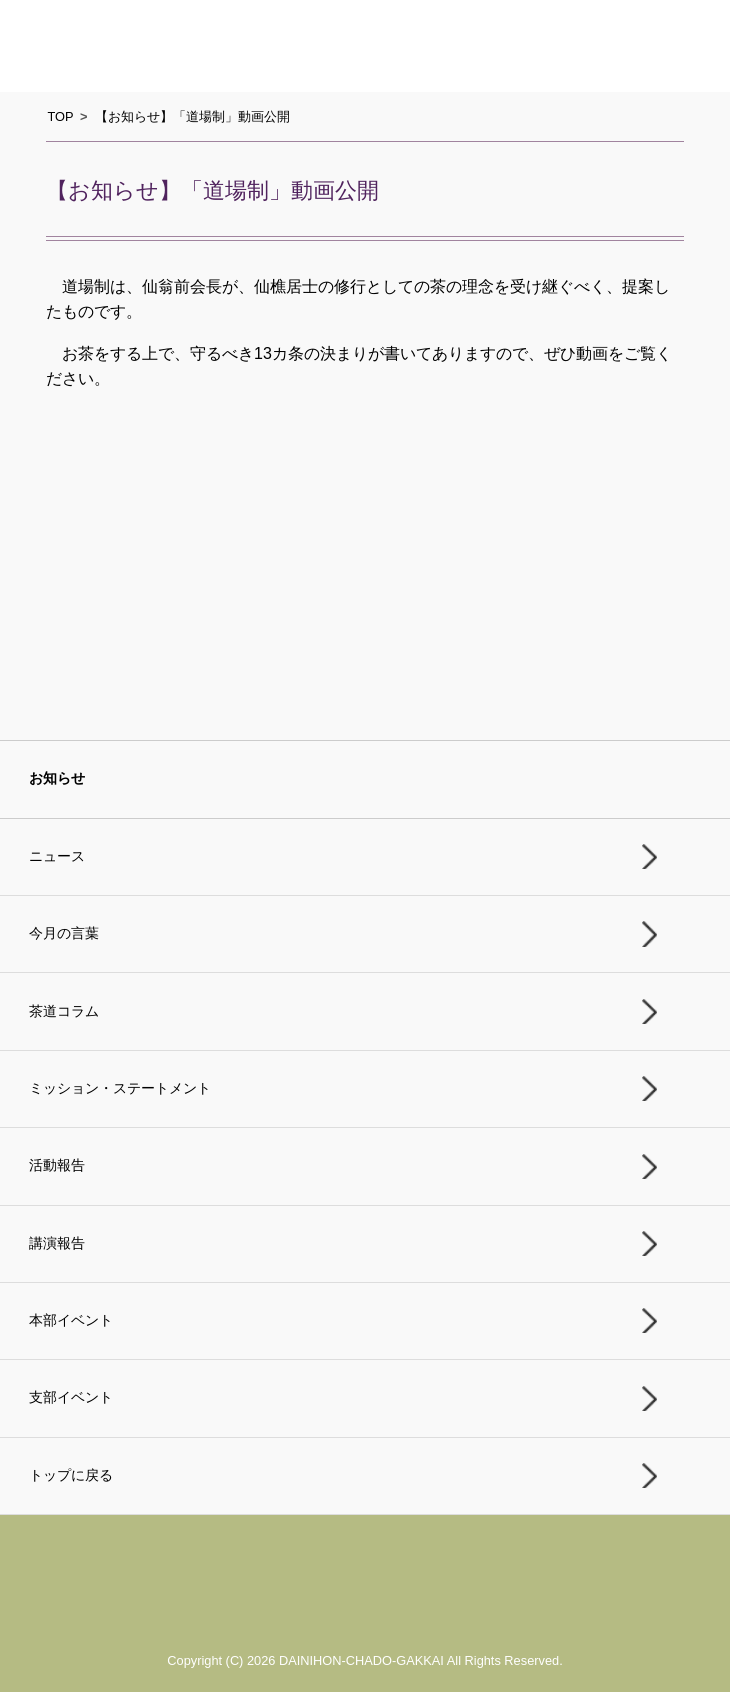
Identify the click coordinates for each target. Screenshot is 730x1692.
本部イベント (71, 1320)
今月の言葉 (64, 933)
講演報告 (57, 1243)
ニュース (57, 856)
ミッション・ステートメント (120, 1088)
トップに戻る (71, 1475)
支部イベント (71, 1397)
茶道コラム (64, 1011)
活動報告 (57, 1165)
